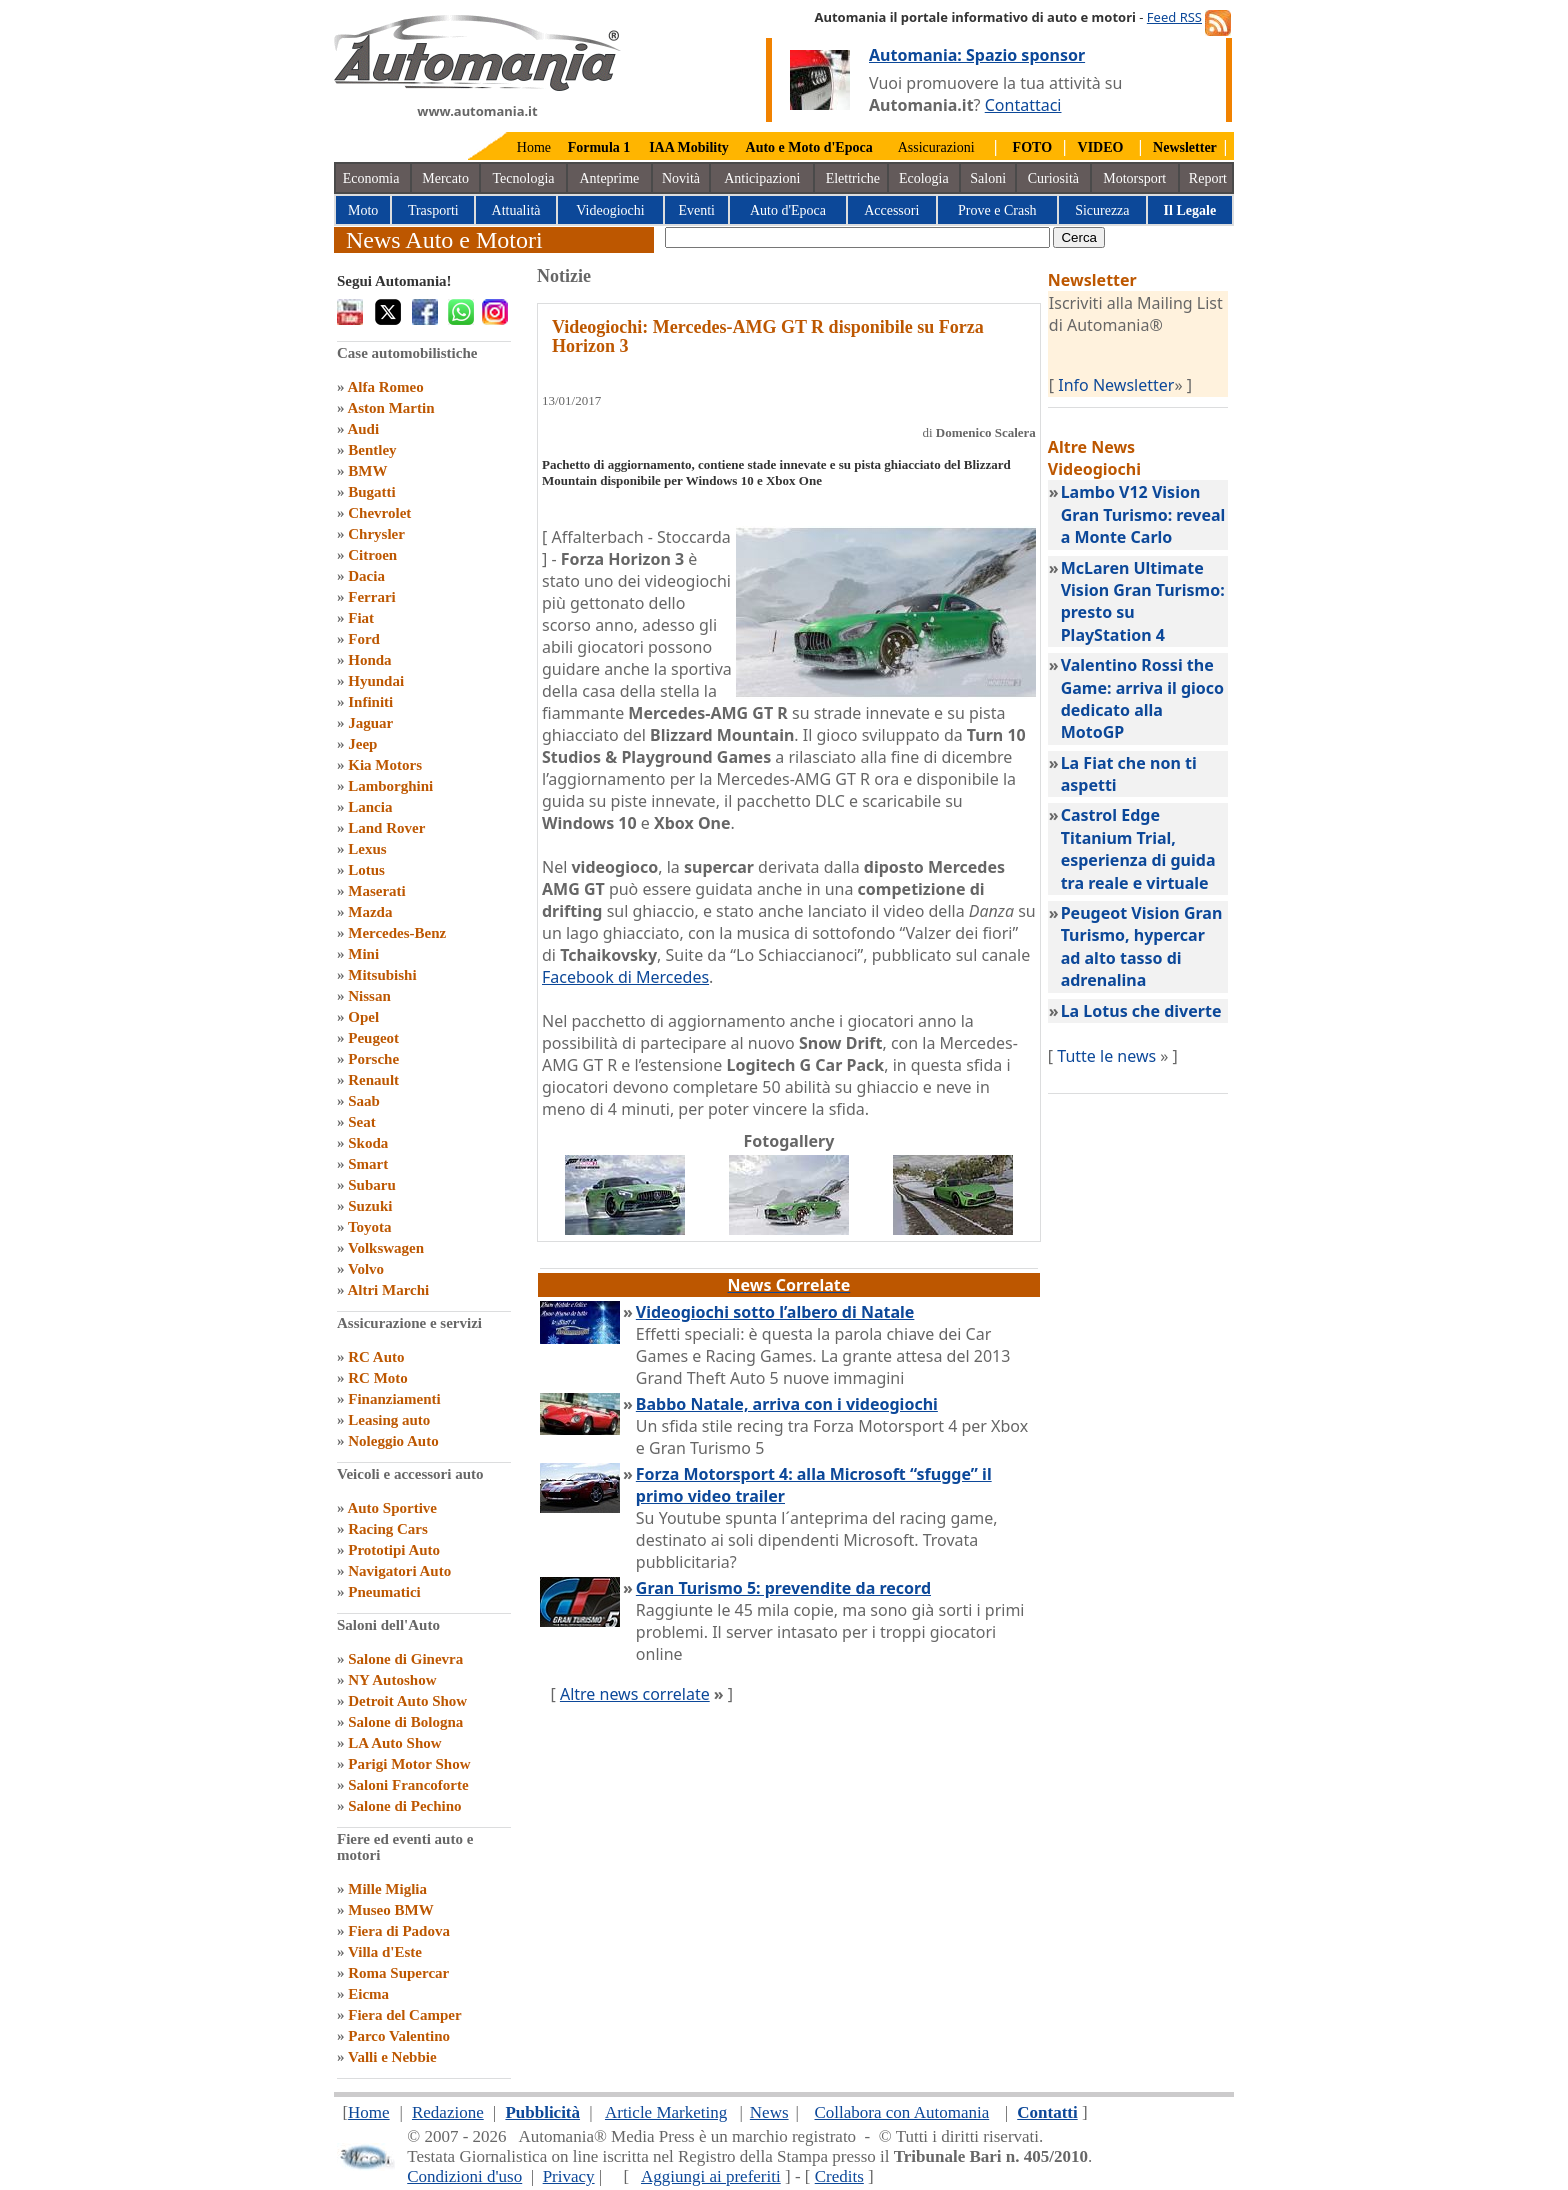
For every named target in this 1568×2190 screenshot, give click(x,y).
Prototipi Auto (394, 1550)
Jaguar (370, 723)
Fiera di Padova (399, 1931)
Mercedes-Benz (397, 933)
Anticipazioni (762, 178)
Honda (369, 660)
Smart (368, 1164)
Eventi (696, 210)
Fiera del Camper (404, 2015)
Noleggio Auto (393, 1441)
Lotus (366, 870)
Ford (364, 639)
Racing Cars (388, 1529)
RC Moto (378, 1378)
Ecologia (924, 178)
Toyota (370, 1227)
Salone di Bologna (405, 1722)
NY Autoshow (392, 1680)
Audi (363, 429)
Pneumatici (384, 1592)
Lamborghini (390, 786)
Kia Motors (385, 765)
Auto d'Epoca (788, 210)
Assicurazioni (936, 147)
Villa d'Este (385, 1952)
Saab (364, 1101)
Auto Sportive (392, 1508)
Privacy (569, 2176)
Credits (839, 2176)
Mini (363, 954)
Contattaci (1023, 105)
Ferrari (371, 597)
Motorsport (1134, 178)
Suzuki (370, 1206)
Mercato (445, 178)
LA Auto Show (394, 1743)
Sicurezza (1102, 210)
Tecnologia (524, 178)
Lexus (367, 849)
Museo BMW (390, 1910)
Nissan (369, 996)
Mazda (370, 912)
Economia (371, 178)
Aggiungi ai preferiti (711, 2176)
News (769, 2112)
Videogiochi (610, 210)
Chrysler (376, 534)
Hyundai (376, 681)
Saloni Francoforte (408, 1785)
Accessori (891, 210)
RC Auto (376, 1357)
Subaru (372, 1185)
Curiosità (1053, 178)
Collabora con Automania (902, 2112)
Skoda (368, 1143)
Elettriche (853, 178)
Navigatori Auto (399, 1571)
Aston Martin (390, 408)
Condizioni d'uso (464, 2176)
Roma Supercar (398, 1973)
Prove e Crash (997, 210)
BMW (367, 471)
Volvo (366, 1269)
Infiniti (370, 702)
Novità (681, 178)
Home (534, 147)
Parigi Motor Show (409, 1764)
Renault (373, 1080)
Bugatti (372, 492)
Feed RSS (1174, 17)
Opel (363, 1017)
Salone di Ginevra (405, 1659)
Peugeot (373, 1038)
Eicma (368, 1994)
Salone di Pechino (404, 1806)
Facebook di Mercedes (625, 977)
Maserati (376, 891)
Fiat (361, 618)
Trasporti (433, 210)
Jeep (362, 744)
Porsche (373, 1059)
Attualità (516, 210)
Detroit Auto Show (407, 1701)
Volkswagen (386, 1248)
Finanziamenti (394, 1399)
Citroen (372, 555)
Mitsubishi (382, 975)
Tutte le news (1106, 1056)
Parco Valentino (399, 2036)
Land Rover (386, 828)
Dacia (366, 576)
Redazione (448, 2112)
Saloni (988, 178)
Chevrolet (379, 513)
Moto (363, 210)
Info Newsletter (1116, 385)
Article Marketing (666, 2112)
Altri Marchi (388, 1290)
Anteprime (609, 178)
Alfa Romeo (385, 387)
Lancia (370, 807)
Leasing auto (389, 1420)
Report (1208, 178)
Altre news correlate (635, 1694)
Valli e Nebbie (392, 2057)
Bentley (372, 450)
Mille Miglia (387, 1889)
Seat (362, 1122)
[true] (857, 237)
